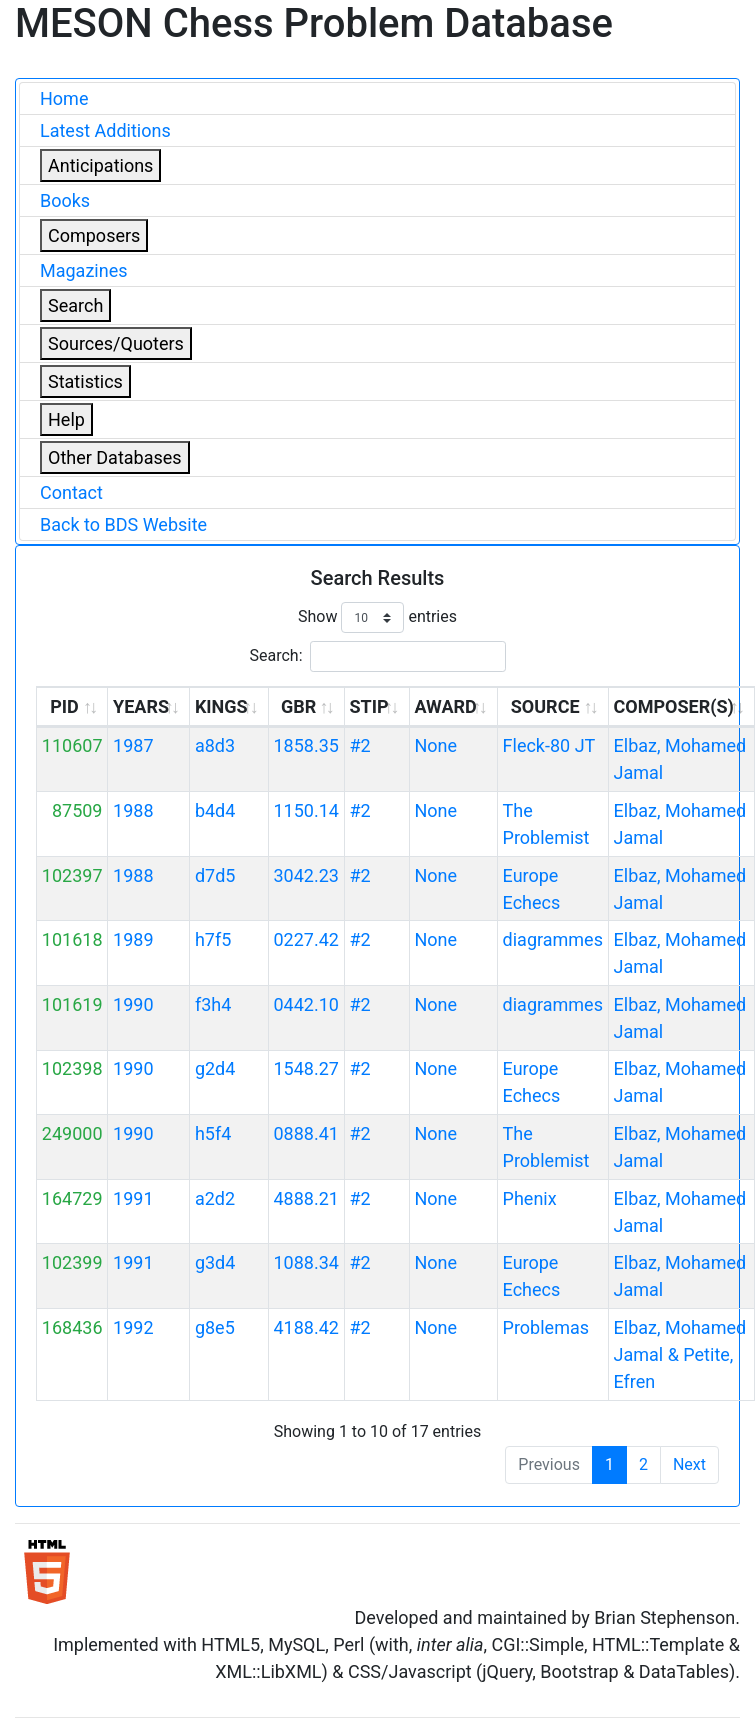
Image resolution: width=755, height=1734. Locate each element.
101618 (72, 939)
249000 (72, 1133)
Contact (71, 492)
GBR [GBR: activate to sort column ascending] (298, 706)
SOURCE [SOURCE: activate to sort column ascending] (545, 706)
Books (65, 200)
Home (64, 98)
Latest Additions (105, 130)
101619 (72, 1004)
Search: (377, 656)
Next (689, 1464)
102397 (72, 875)
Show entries (377, 617)
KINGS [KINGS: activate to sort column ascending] (221, 706)
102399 (72, 1262)
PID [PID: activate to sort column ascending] (64, 706)
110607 (72, 745)
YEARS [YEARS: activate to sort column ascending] (141, 706)
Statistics (85, 381)
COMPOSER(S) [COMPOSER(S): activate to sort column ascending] (674, 706)
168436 (72, 1327)
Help (66, 419)
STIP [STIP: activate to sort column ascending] (368, 706)
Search (75, 305)
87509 (77, 810)
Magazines (84, 270)
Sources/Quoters (116, 343)
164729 (72, 1198)
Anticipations (100, 165)
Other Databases (115, 457)
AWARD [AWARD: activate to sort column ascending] (445, 706)
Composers (94, 235)
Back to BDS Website (123, 524)
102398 (72, 1068)
